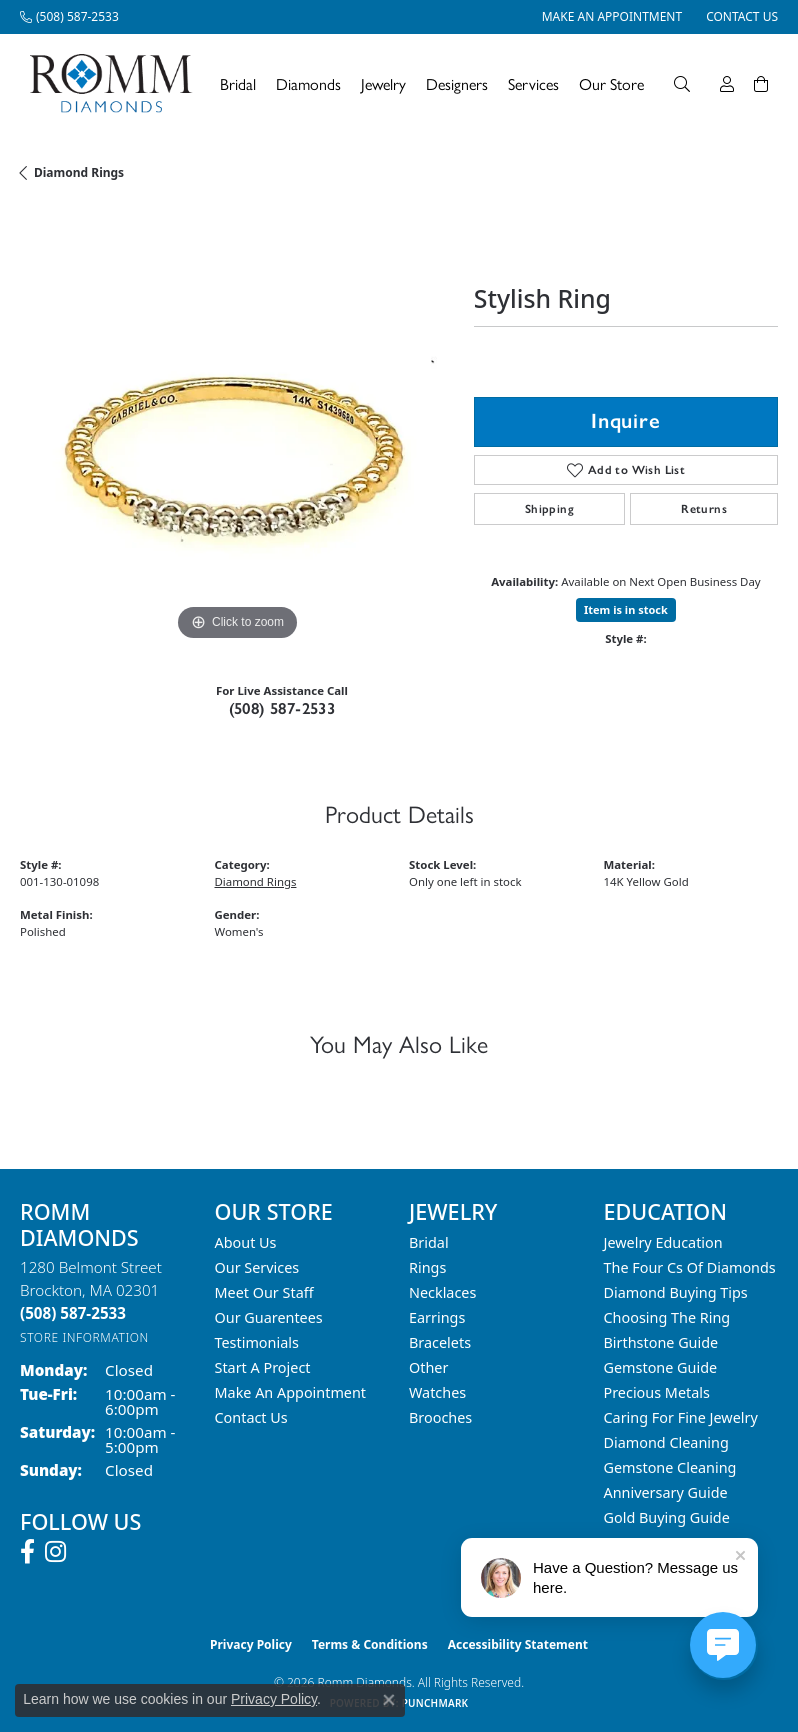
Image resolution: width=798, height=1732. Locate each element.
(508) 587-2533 (282, 708)
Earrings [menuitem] (437, 1317)
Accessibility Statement (518, 1644)
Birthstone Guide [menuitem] (661, 1342)
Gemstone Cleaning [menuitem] (670, 1467)
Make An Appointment (291, 1392)
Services (533, 83)
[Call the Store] (73, 1313)
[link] (69, 17)
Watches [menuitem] (437, 1392)
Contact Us (251, 1417)
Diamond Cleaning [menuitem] (666, 1442)
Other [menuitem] (428, 1367)
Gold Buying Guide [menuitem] (667, 1517)
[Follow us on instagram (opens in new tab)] (55, 1552)
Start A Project (263, 1367)
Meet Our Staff (264, 1292)
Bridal (238, 83)
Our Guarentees (269, 1317)
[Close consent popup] (389, 1700)
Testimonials (257, 1342)
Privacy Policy (251, 1644)
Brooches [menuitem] (440, 1417)
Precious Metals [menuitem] (657, 1392)
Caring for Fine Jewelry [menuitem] (681, 1417)
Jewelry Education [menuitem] (663, 1242)
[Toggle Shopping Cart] (761, 84)
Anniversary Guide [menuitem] (666, 1492)
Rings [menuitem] (427, 1267)
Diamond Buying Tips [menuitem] (676, 1292)
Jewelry (383, 83)
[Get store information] (84, 1337)
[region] (237, 429)
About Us (246, 1242)
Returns (704, 509)
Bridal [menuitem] (429, 1242)
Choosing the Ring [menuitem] (667, 1317)
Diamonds (308, 83)
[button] (682, 84)
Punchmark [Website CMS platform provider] (435, 1703)
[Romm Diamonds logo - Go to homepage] (116, 83)
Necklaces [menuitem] (442, 1292)
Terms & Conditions (370, 1644)
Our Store (611, 83)
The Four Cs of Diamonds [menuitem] (690, 1267)
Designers (457, 83)
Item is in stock (626, 609)
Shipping (549, 509)
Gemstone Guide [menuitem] (661, 1367)
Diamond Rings (79, 172)
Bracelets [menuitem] (440, 1342)
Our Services (257, 1267)
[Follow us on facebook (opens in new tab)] (27, 1552)
